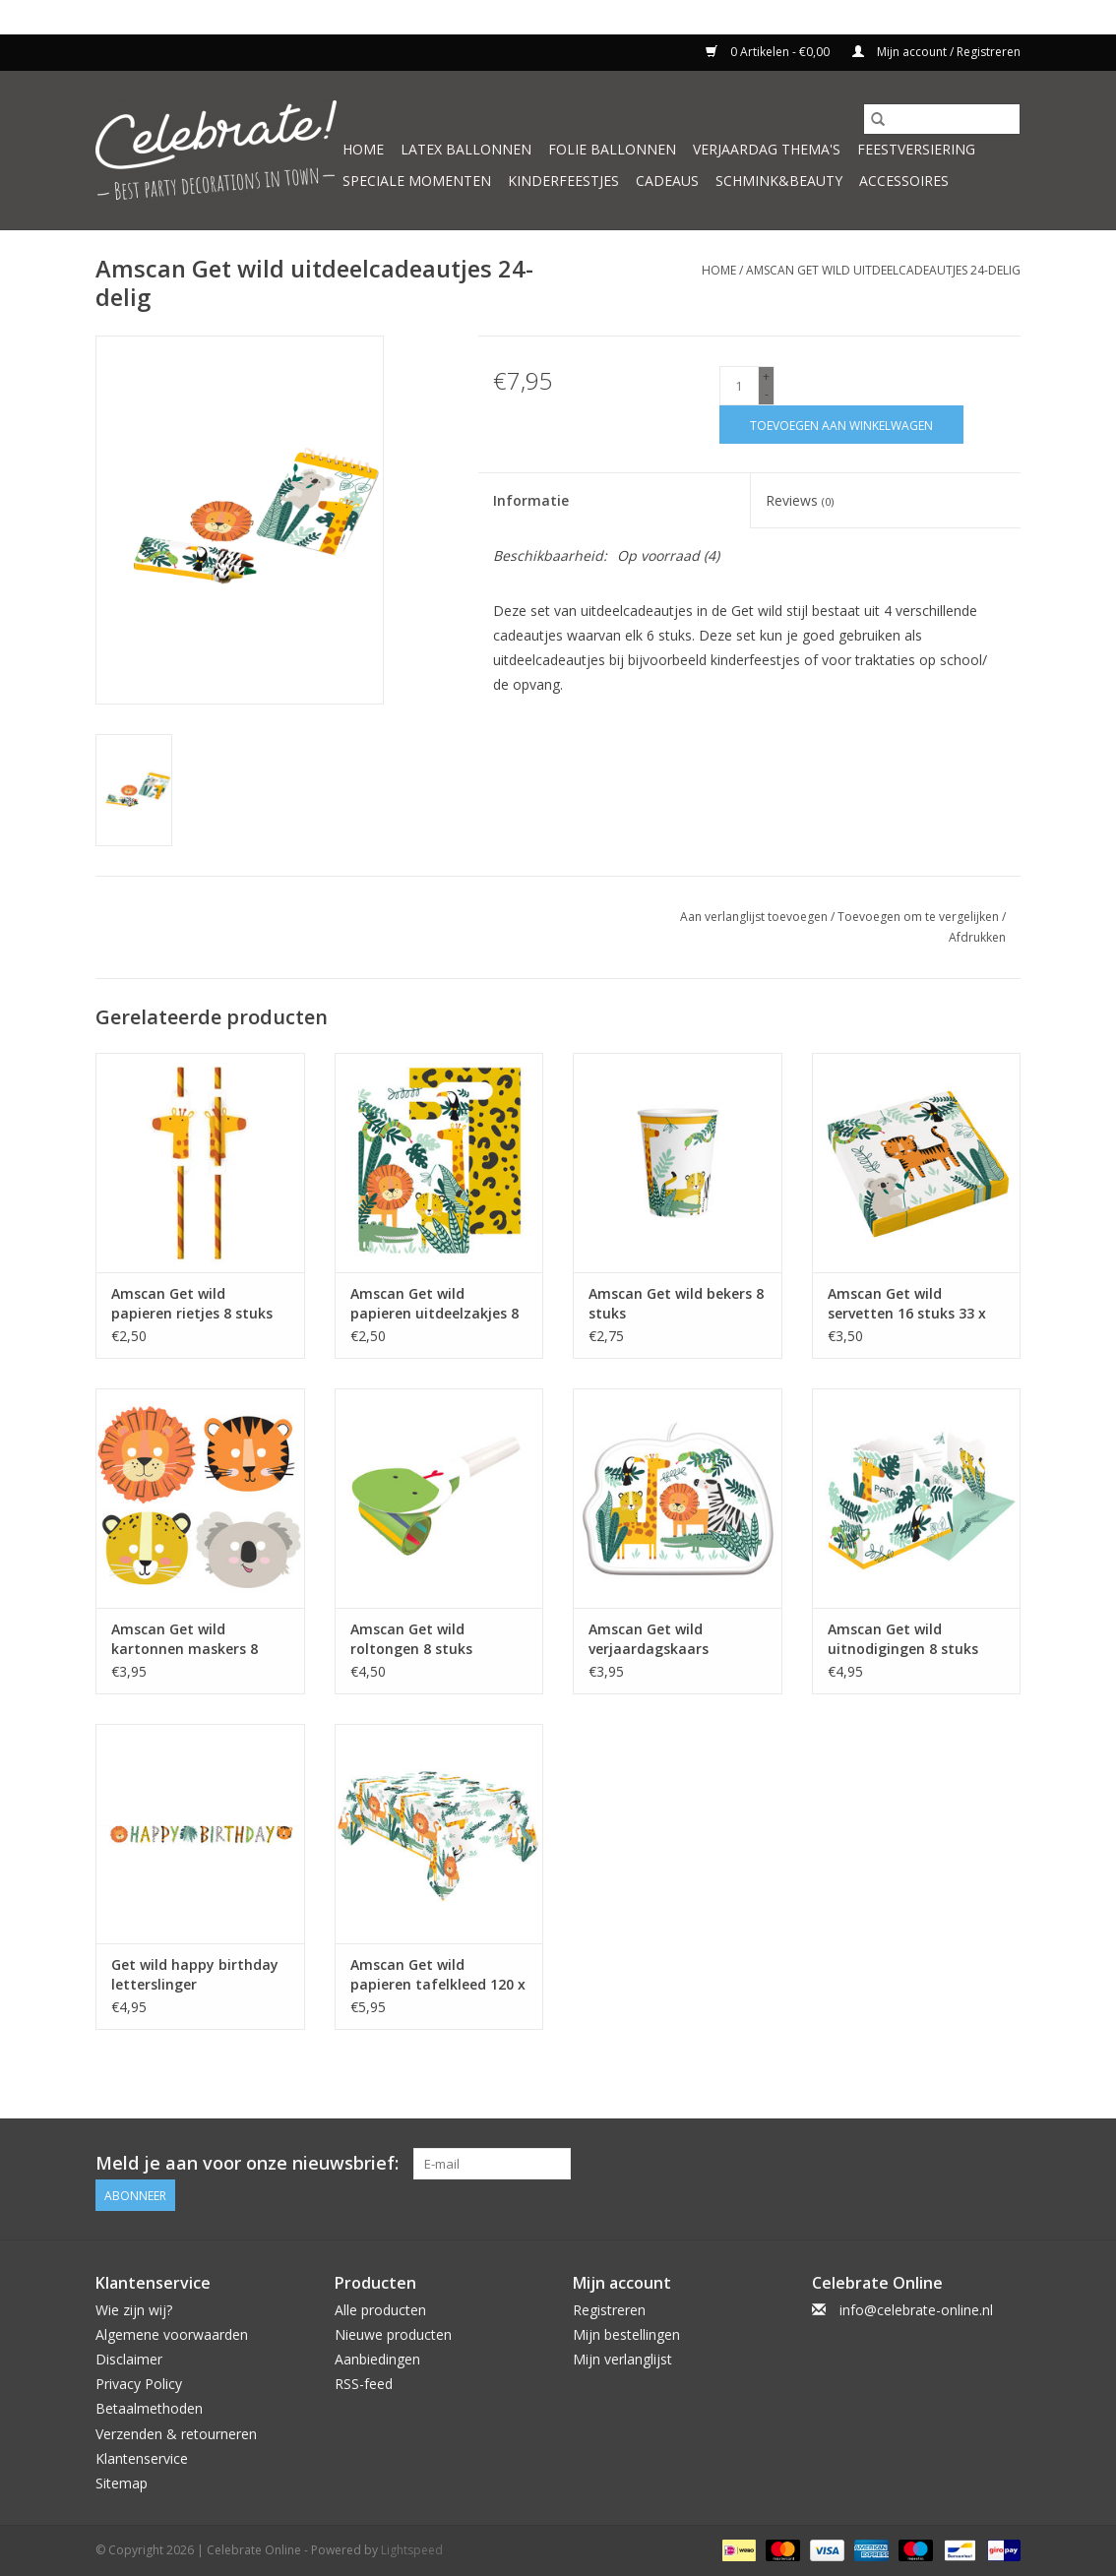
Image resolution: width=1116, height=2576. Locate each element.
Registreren (609, 2309)
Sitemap (121, 2483)
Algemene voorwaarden (171, 2334)
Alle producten (380, 2309)
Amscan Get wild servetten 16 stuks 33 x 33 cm (907, 1303)
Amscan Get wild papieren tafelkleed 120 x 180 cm (438, 1974)
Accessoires (904, 180)
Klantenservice (141, 2458)
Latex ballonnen (466, 149)
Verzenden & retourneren (176, 2432)
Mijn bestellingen (626, 2334)
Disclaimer (128, 2359)
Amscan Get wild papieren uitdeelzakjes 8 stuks (434, 1303)
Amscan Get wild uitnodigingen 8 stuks (903, 1639)
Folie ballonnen (612, 149)
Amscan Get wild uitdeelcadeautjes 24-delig (883, 270)
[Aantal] (739, 385)
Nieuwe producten (393, 2334)
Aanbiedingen (377, 2359)
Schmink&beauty (778, 180)
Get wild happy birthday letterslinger (195, 1974)
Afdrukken (977, 937)
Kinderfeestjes (563, 180)
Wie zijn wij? (133, 2309)
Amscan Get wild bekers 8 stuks (676, 1303)
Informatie (531, 500)
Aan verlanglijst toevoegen (755, 916)
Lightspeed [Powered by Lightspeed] (412, 2550)
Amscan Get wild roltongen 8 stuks (411, 1639)
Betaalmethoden (149, 2408)
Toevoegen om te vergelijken (919, 916)
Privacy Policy (138, 2383)
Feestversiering (916, 149)
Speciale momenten (416, 180)
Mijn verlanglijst (622, 2359)
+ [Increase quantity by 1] (766, 376)
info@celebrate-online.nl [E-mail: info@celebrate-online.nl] (916, 2309)
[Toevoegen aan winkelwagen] (841, 424)
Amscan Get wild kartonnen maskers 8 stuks (184, 1639)
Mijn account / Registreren (936, 51)
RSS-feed (364, 2383)
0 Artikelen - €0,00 (769, 51)
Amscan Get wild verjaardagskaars (649, 1639)
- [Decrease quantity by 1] (767, 394)
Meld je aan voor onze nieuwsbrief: (247, 2163)
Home (363, 149)
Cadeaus (667, 180)
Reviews (800, 500)
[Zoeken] (942, 119)
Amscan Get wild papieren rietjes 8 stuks (192, 1303)
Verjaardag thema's (766, 149)
